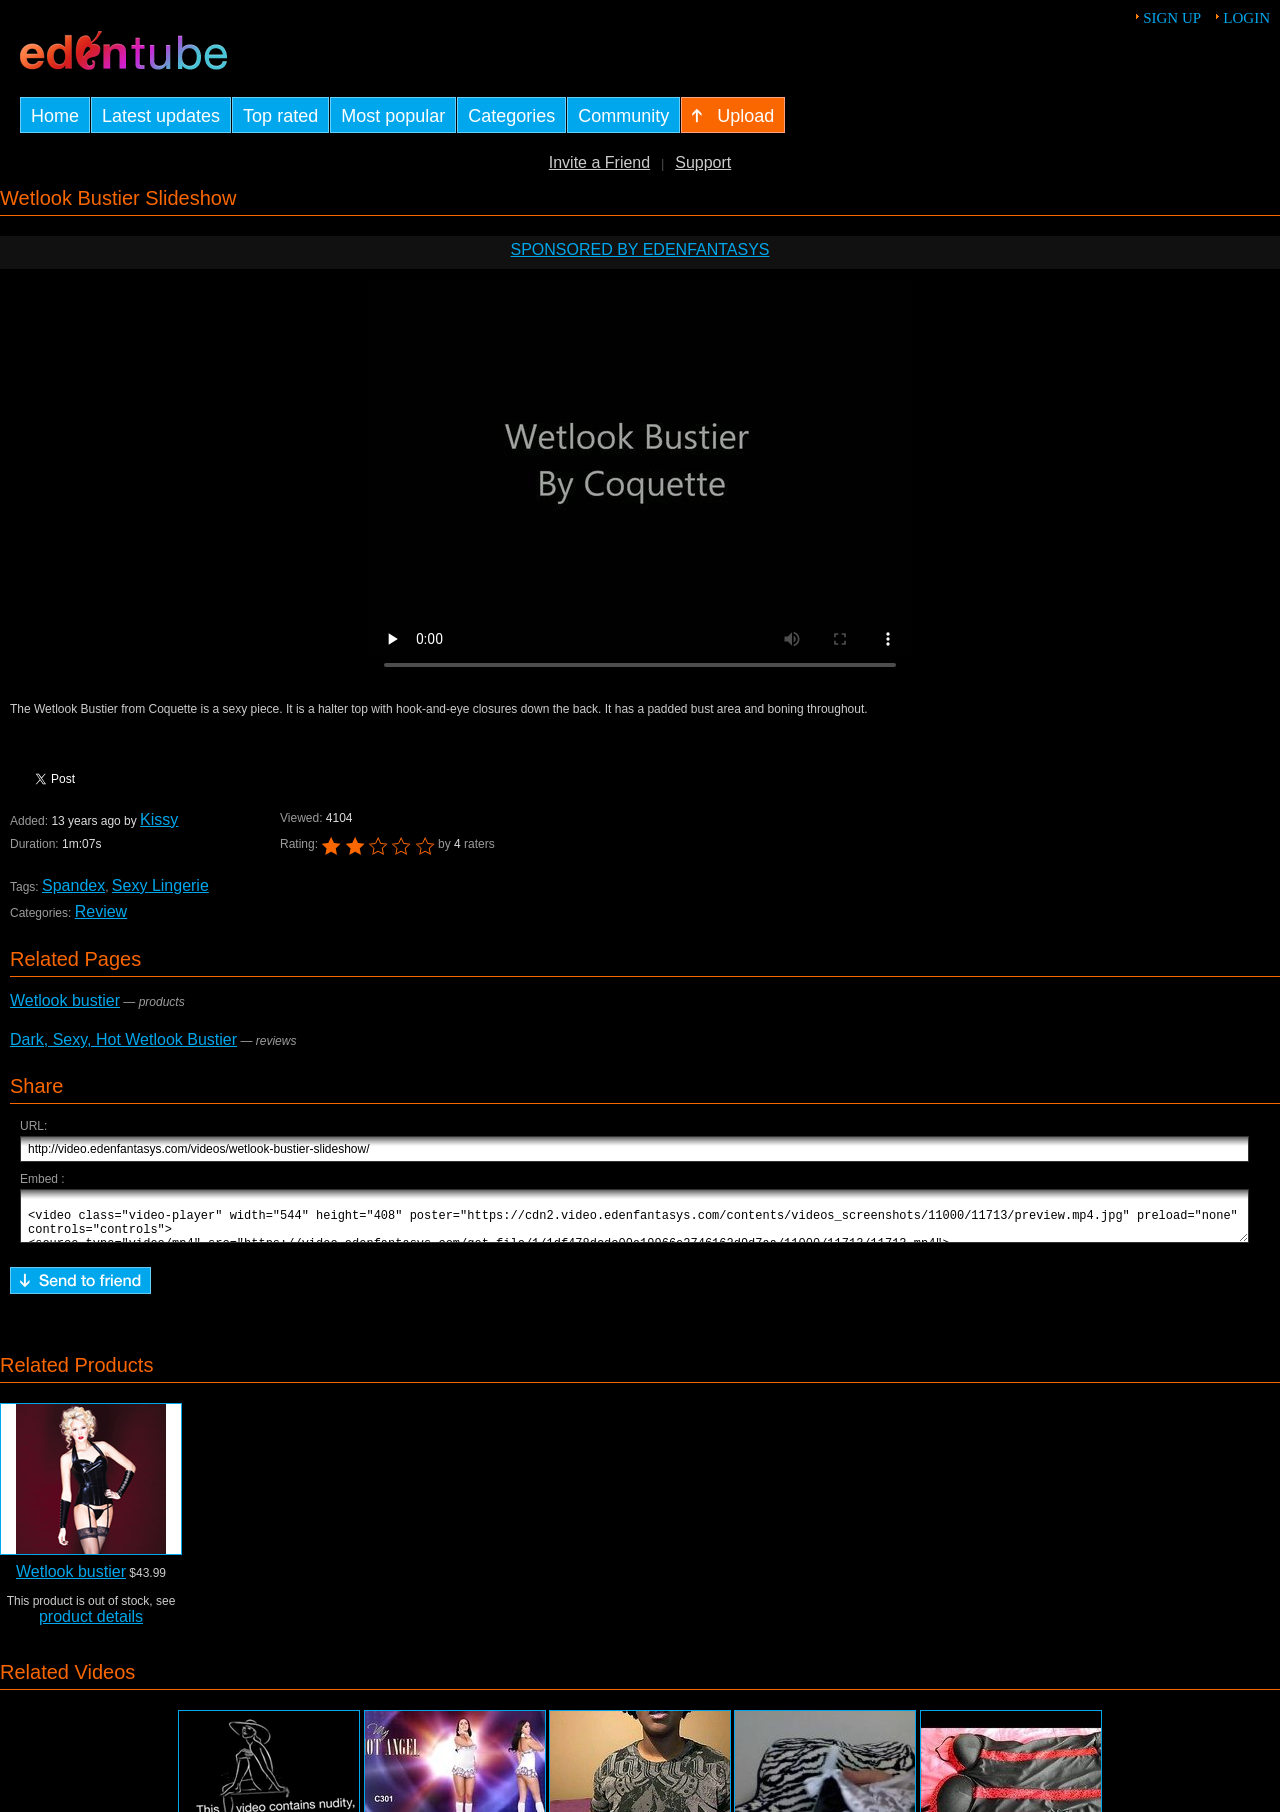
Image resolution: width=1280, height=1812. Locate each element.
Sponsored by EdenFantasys (639, 249)
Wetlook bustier (65, 1000)
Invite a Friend (599, 162)
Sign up (1172, 18)
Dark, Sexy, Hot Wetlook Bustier (123, 1039)
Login (1246, 18)
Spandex (73, 885)
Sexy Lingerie (160, 885)
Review (101, 911)
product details (91, 1625)
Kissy (159, 819)
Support (703, 162)
